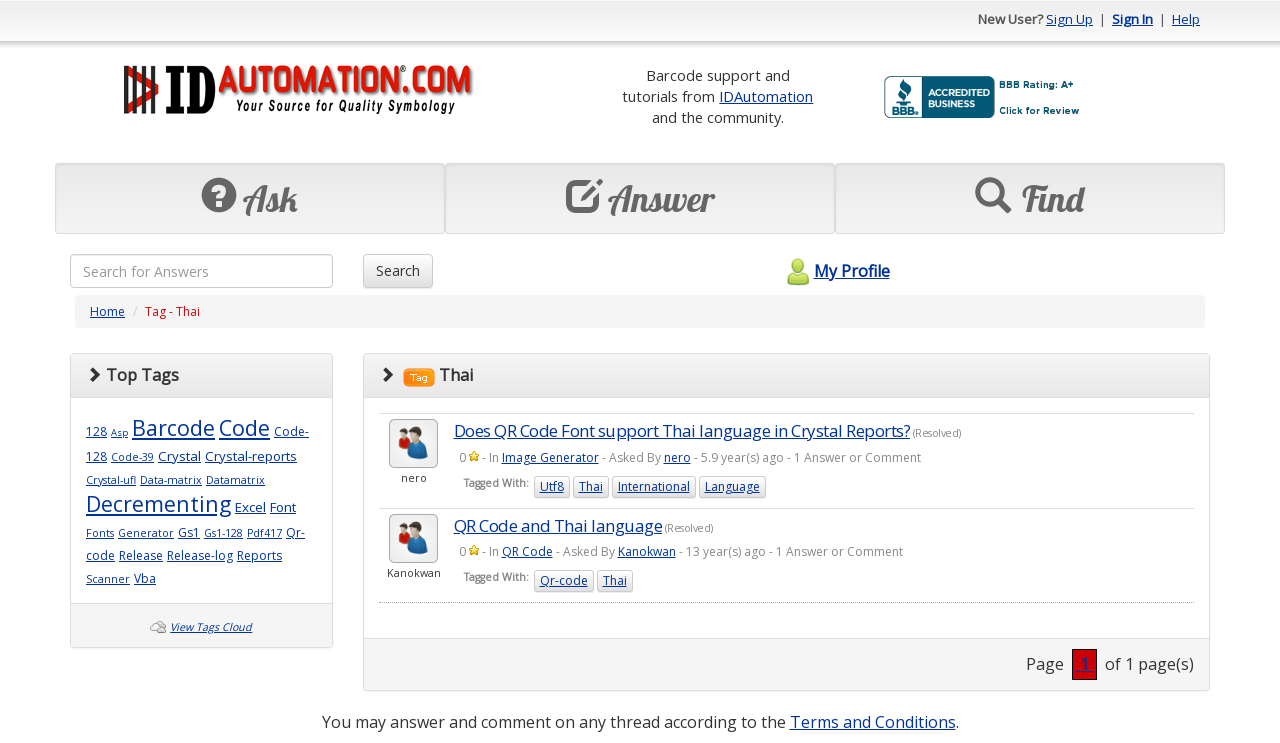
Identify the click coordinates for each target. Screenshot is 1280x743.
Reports (259, 555)
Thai (591, 486)
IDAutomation (766, 96)
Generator (146, 533)
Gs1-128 (223, 533)
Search (398, 270)
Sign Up (1069, 19)
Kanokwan (647, 551)
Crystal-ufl (111, 480)
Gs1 (189, 532)
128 (96, 431)
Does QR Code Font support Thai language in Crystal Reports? (682, 430)
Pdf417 (264, 533)
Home (107, 311)
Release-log (200, 555)
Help (1186, 19)
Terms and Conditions (873, 722)
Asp (119, 432)
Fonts (100, 533)
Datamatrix (235, 480)
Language (732, 486)
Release (141, 555)
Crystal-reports (251, 456)
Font (283, 507)
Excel (250, 507)
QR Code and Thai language (558, 525)
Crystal (179, 456)
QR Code (527, 551)
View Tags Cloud (211, 627)
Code (244, 427)
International (654, 486)
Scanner (108, 579)
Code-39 (132, 457)
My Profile (835, 271)
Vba (145, 578)
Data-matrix (171, 480)
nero (677, 457)
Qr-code (564, 580)
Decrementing (158, 503)
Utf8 (552, 486)
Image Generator (550, 457)
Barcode (173, 427)
